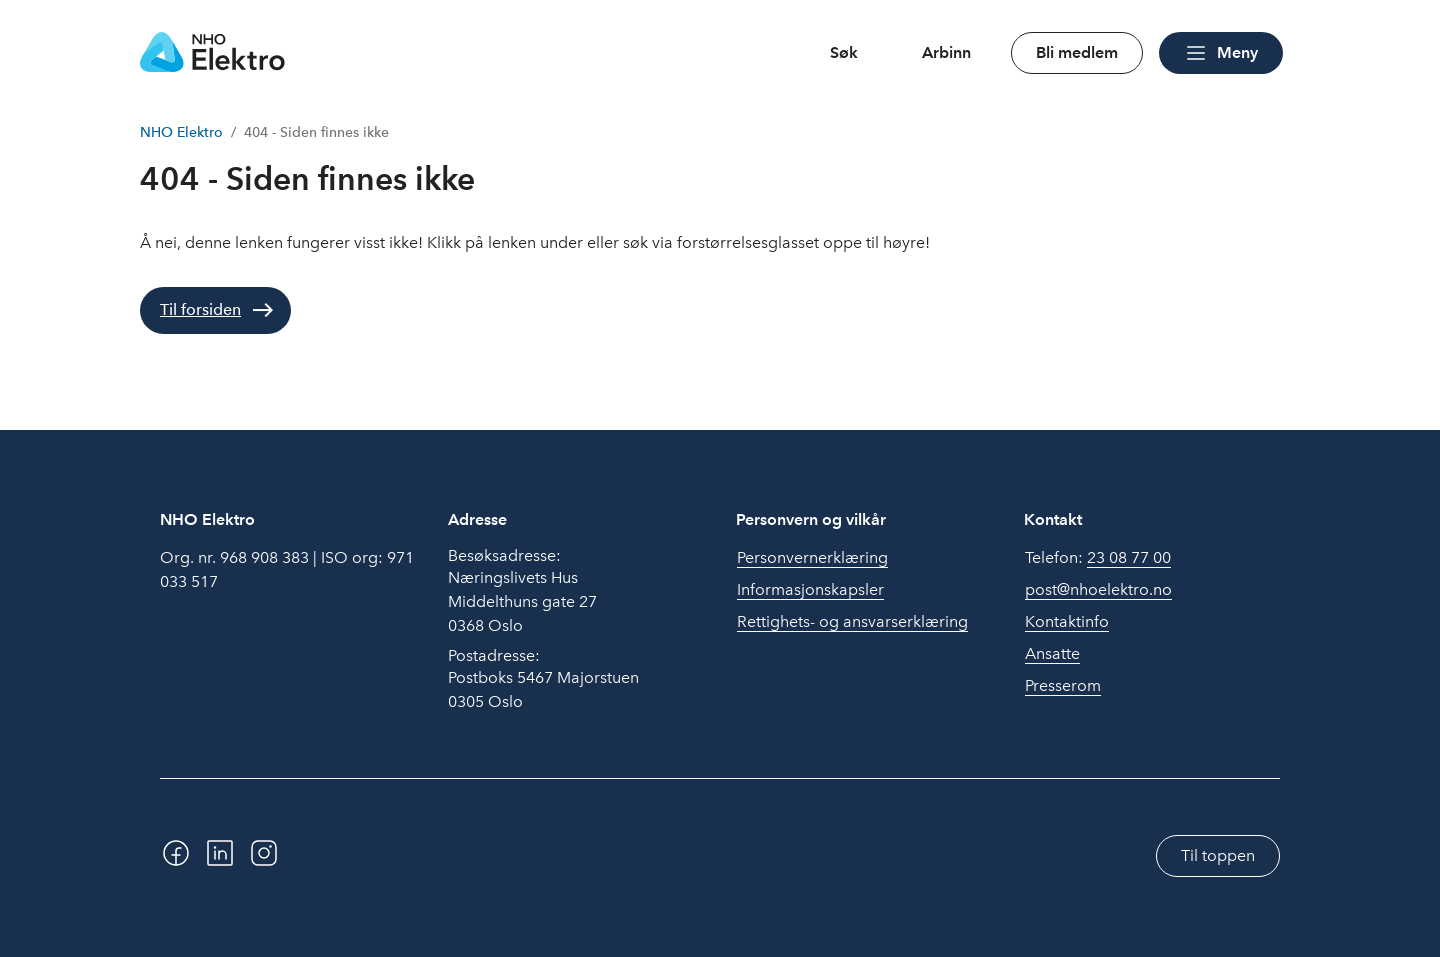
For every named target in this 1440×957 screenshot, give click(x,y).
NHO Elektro (181, 132)
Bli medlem (1077, 52)
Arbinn (946, 52)
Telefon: (1098, 558)
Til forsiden (200, 309)
